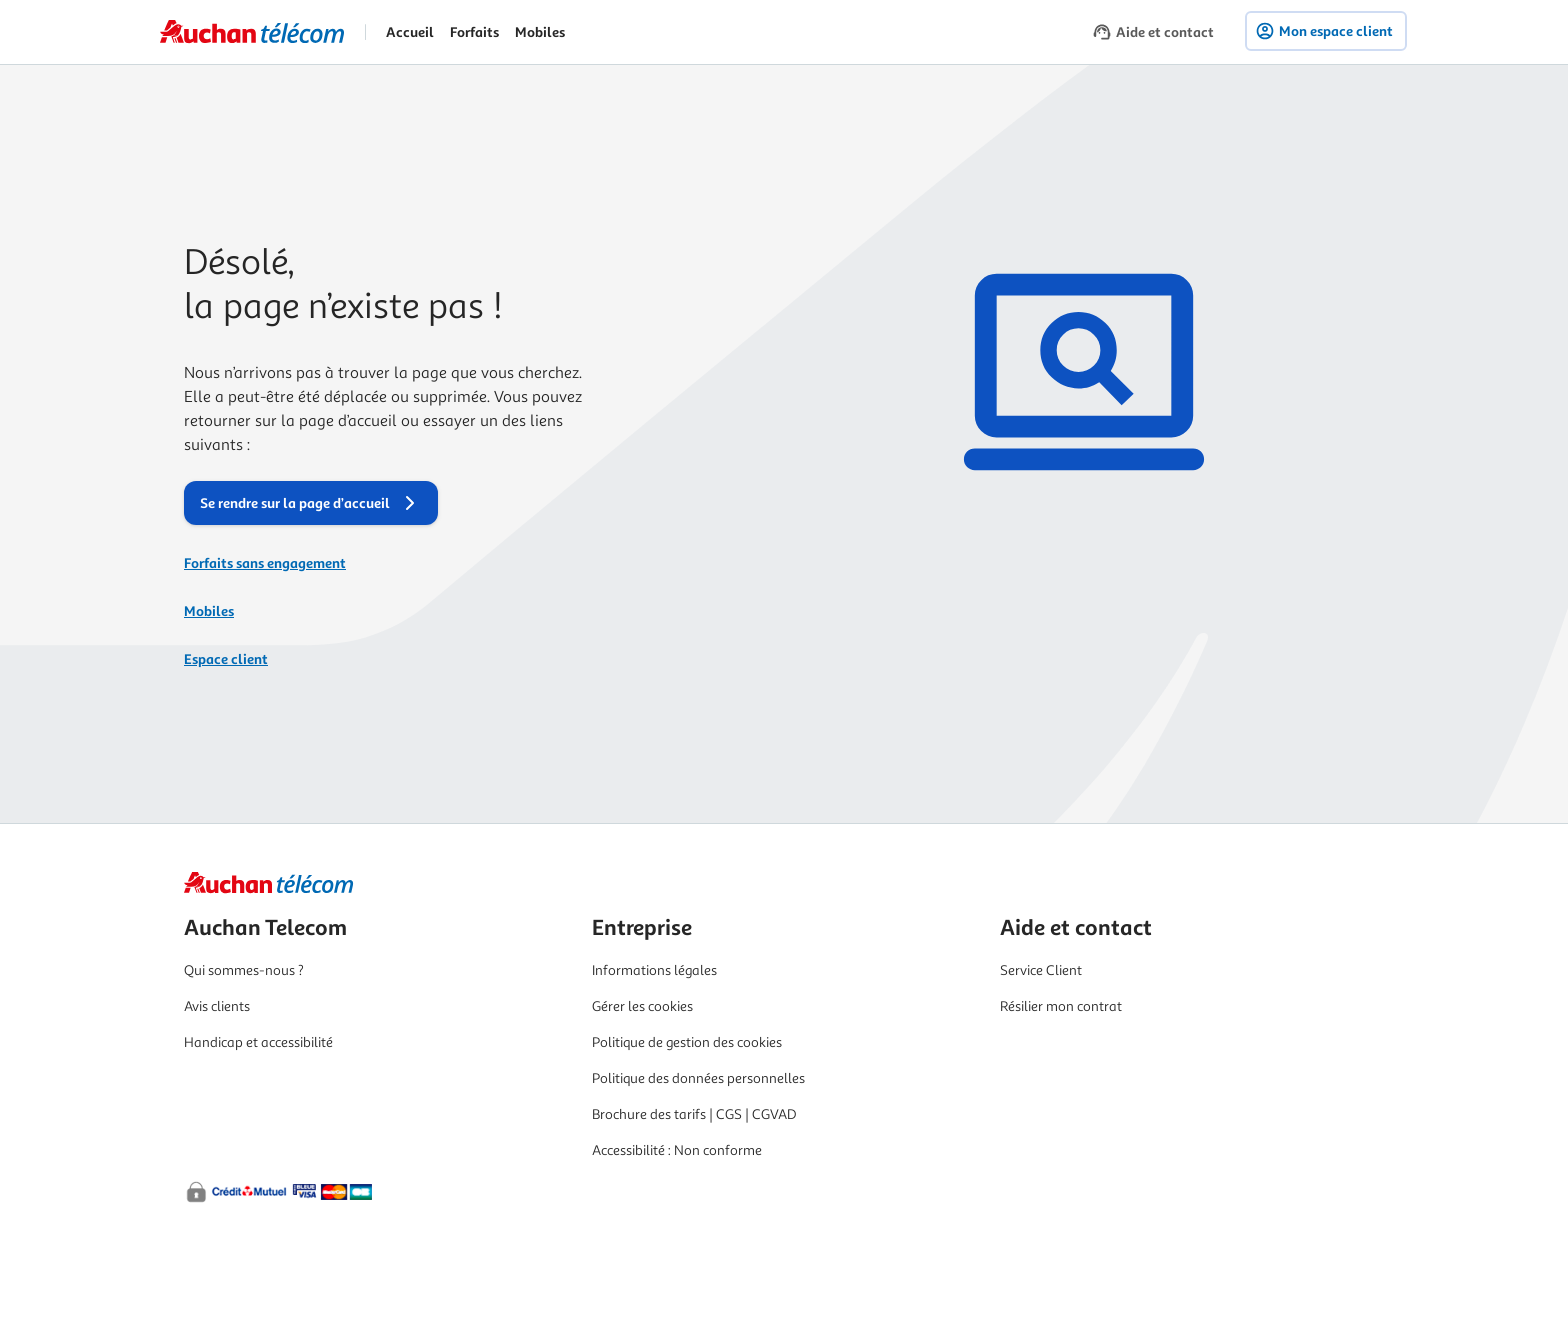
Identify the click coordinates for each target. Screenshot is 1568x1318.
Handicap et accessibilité (258, 1042)
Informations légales (654, 970)
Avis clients (217, 1006)
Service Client (1041, 970)
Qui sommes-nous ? (244, 970)
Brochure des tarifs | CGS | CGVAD (694, 1114)
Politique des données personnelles (698, 1078)
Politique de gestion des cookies (687, 1042)
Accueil (410, 32)
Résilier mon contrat (1061, 1006)
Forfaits (474, 32)
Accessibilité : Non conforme (677, 1150)
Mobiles (540, 32)
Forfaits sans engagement (265, 563)
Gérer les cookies (642, 1006)
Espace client (226, 659)
